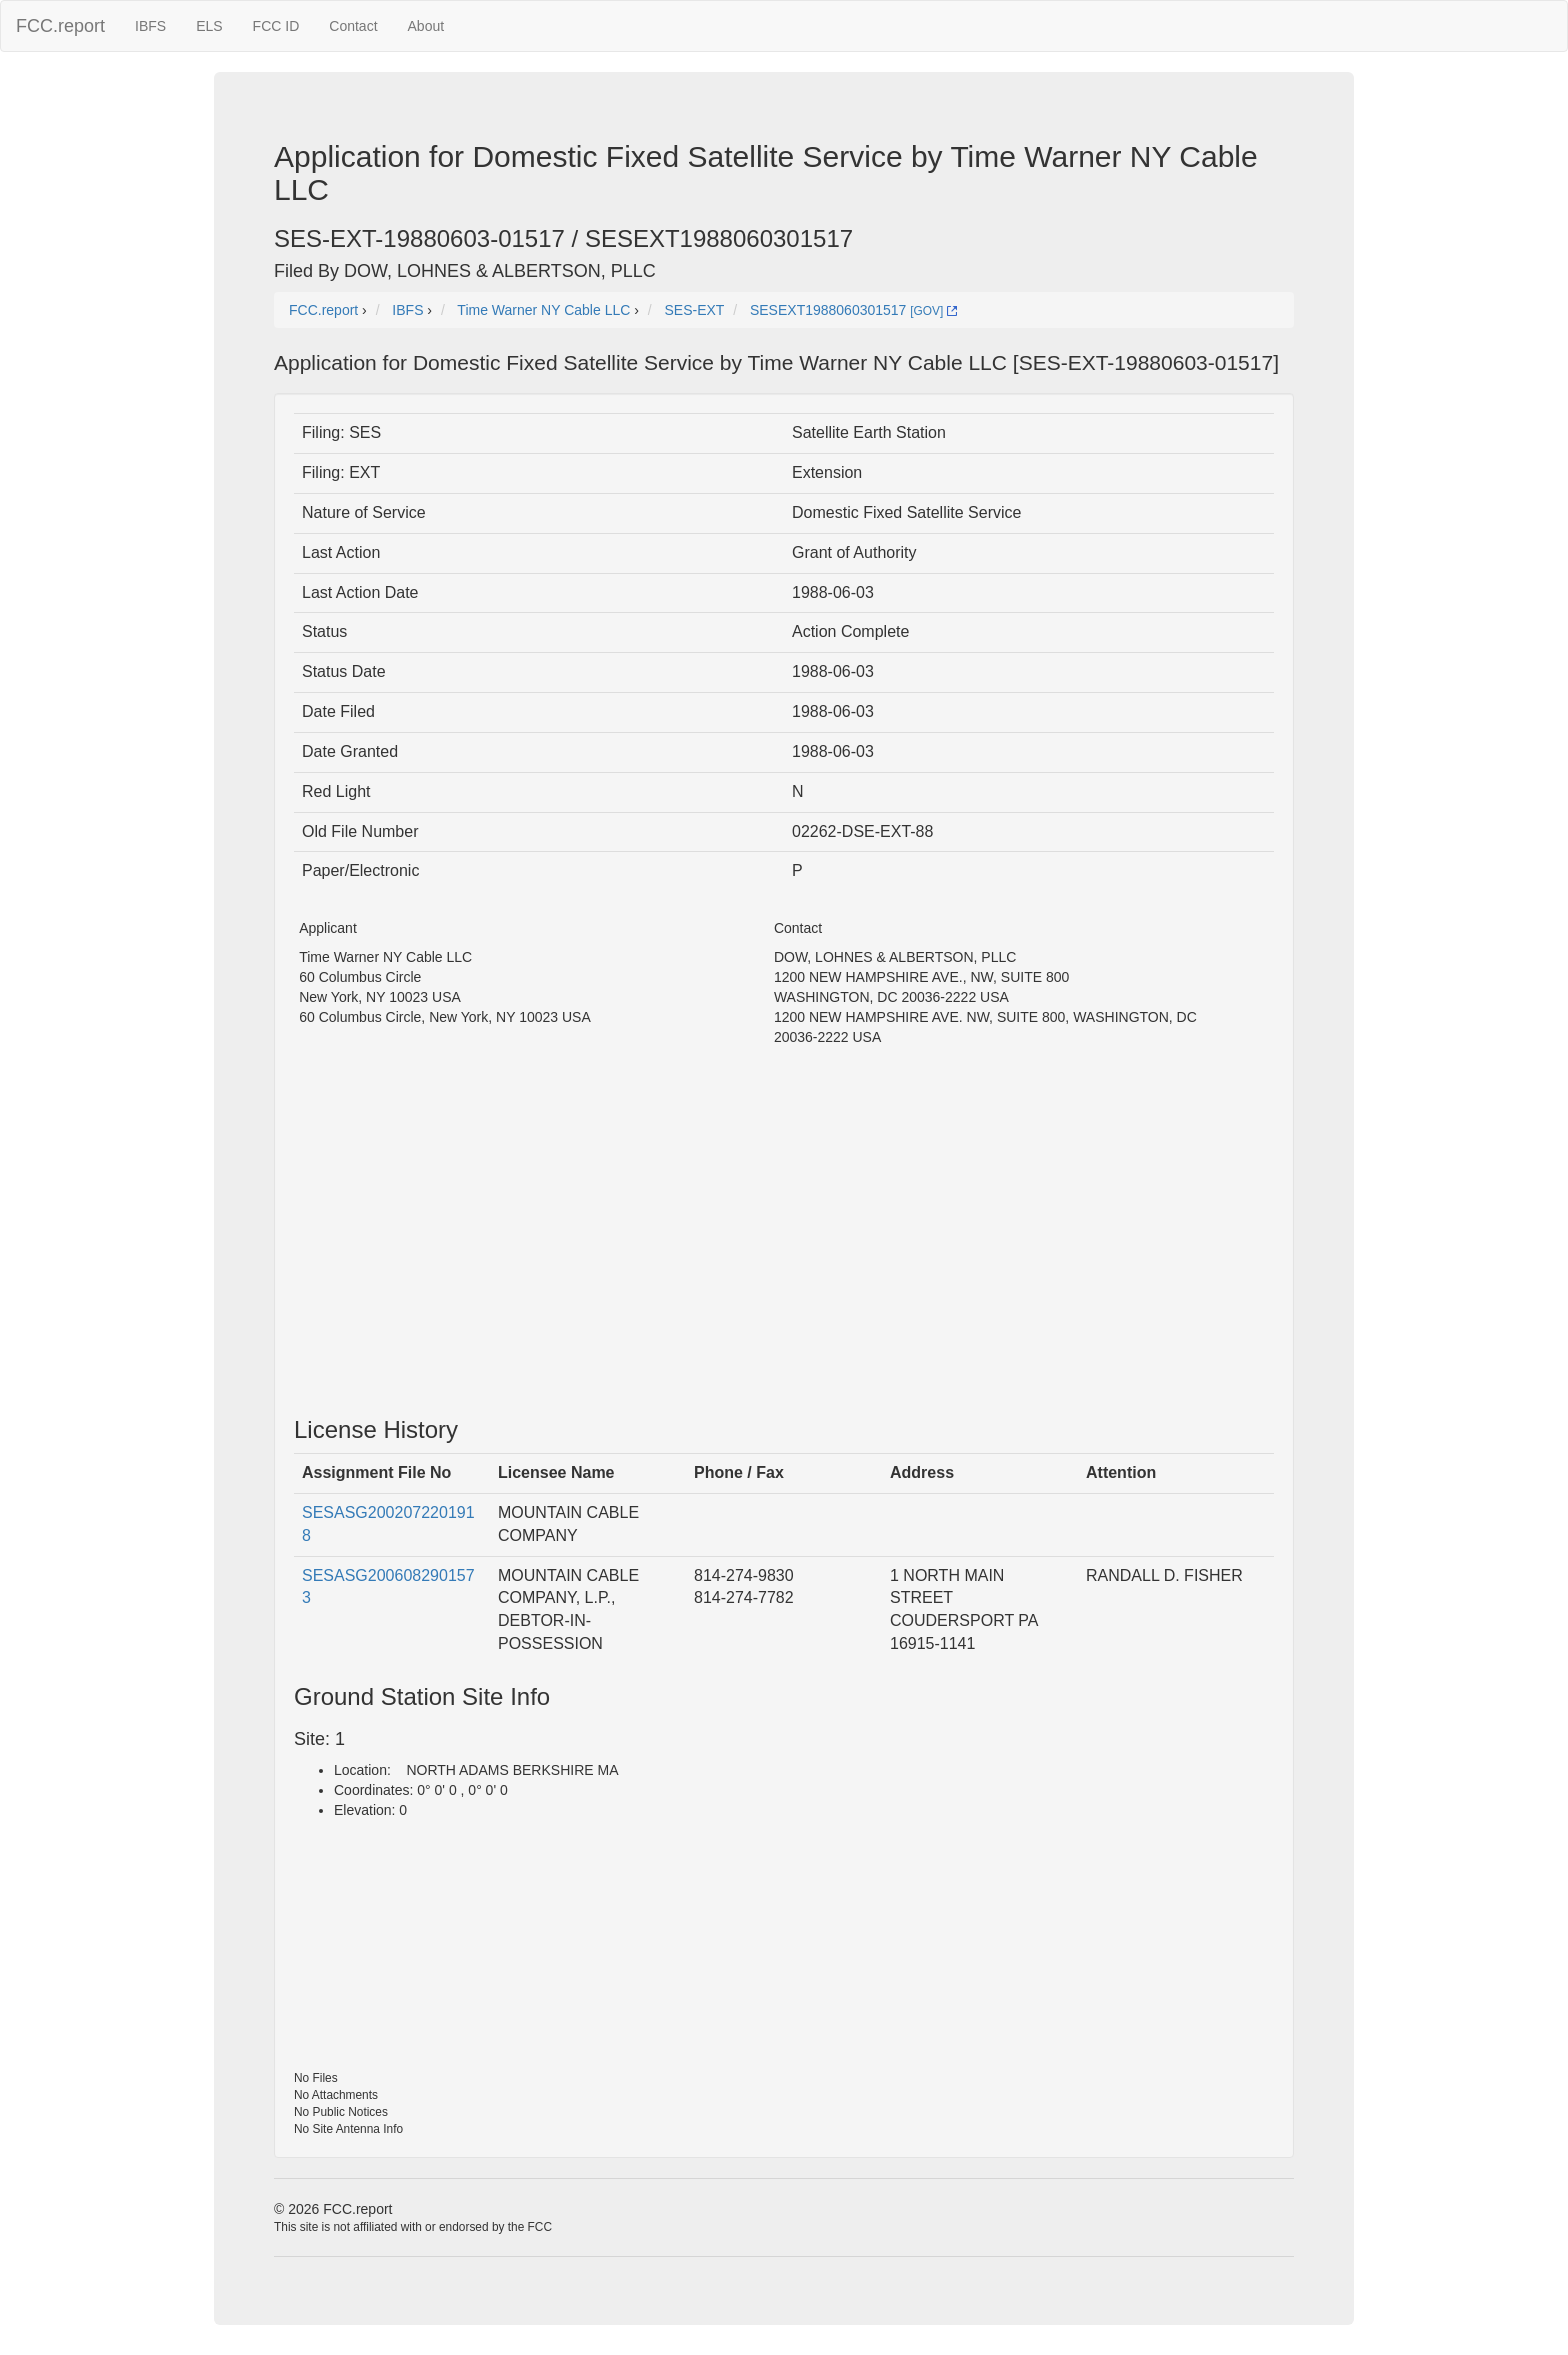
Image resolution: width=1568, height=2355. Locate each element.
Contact (353, 26)
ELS (209, 26)
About (426, 26)
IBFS (150, 26)
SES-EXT (694, 310)
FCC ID (276, 26)
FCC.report (60, 26)
